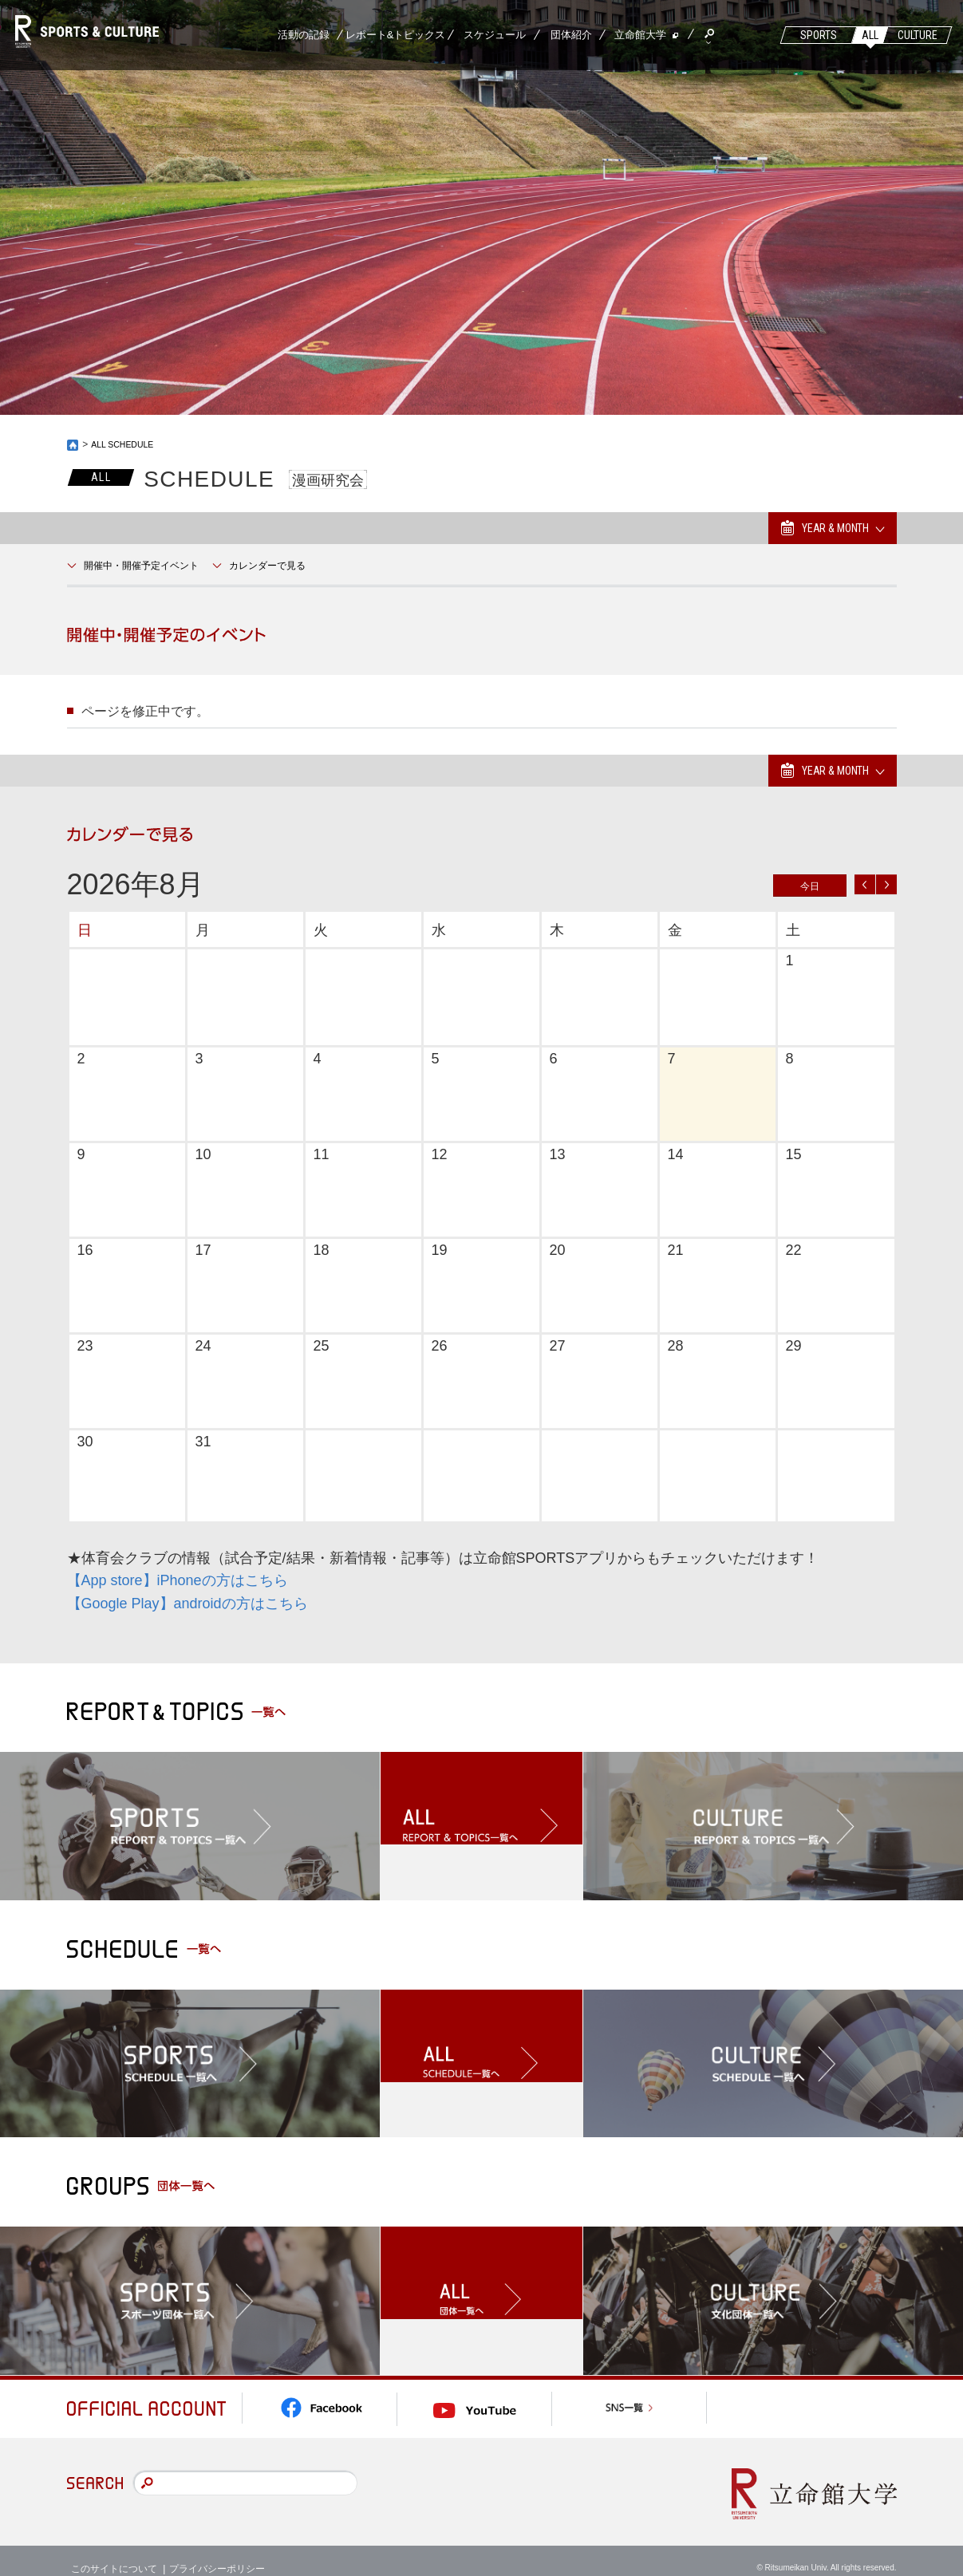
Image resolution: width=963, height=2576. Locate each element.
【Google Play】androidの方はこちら (187, 1603)
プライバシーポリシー (217, 2552)
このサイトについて (114, 2552)
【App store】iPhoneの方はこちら (177, 1580)
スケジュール (495, 35)
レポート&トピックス (395, 35)
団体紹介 (571, 35)
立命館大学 (640, 35)
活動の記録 (304, 35)
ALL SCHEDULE (127, 444)
